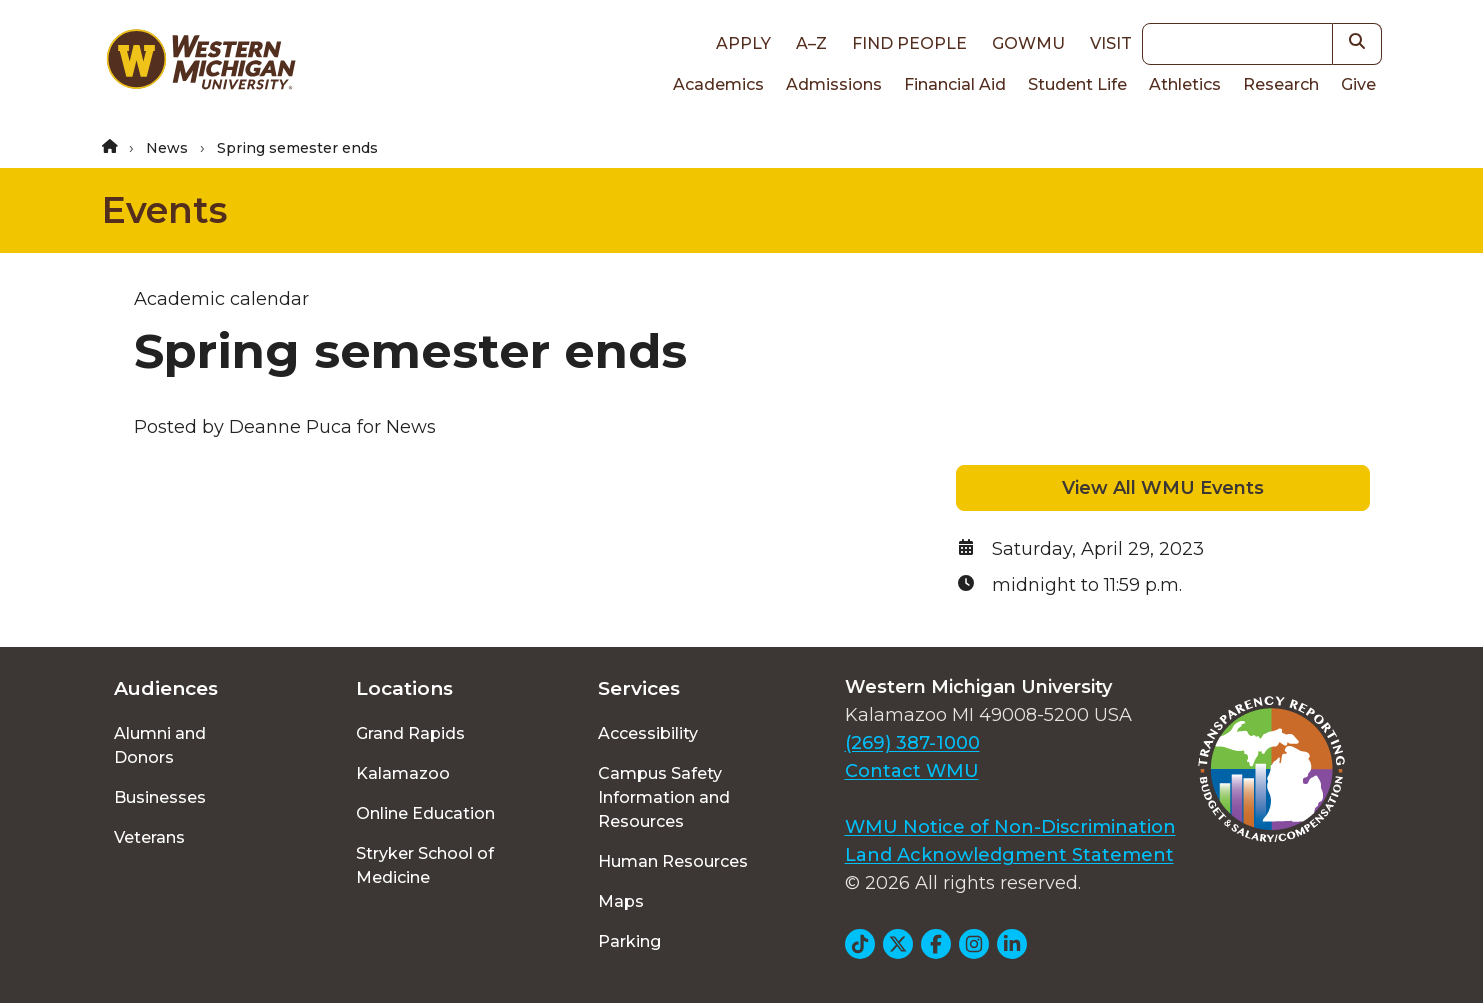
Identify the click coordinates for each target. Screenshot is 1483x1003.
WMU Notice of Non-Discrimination (1010, 827)
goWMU (1028, 43)
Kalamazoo (403, 773)
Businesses (160, 797)
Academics (718, 84)
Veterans (149, 837)
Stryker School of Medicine (425, 865)
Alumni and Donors (160, 745)
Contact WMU (912, 771)
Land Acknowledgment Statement (1009, 855)
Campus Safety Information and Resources (664, 797)
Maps (621, 901)
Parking (629, 941)
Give (1358, 84)
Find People (909, 43)
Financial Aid (955, 84)
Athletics (1185, 84)
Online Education (425, 813)
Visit (1111, 43)
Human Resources (673, 861)
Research (1281, 84)
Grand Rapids (410, 733)
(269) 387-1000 (912, 743)
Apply (743, 43)
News (167, 148)
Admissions (834, 84)
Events (164, 210)
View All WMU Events (1163, 488)
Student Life (1077, 84)
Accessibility (648, 733)
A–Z (811, 43)
